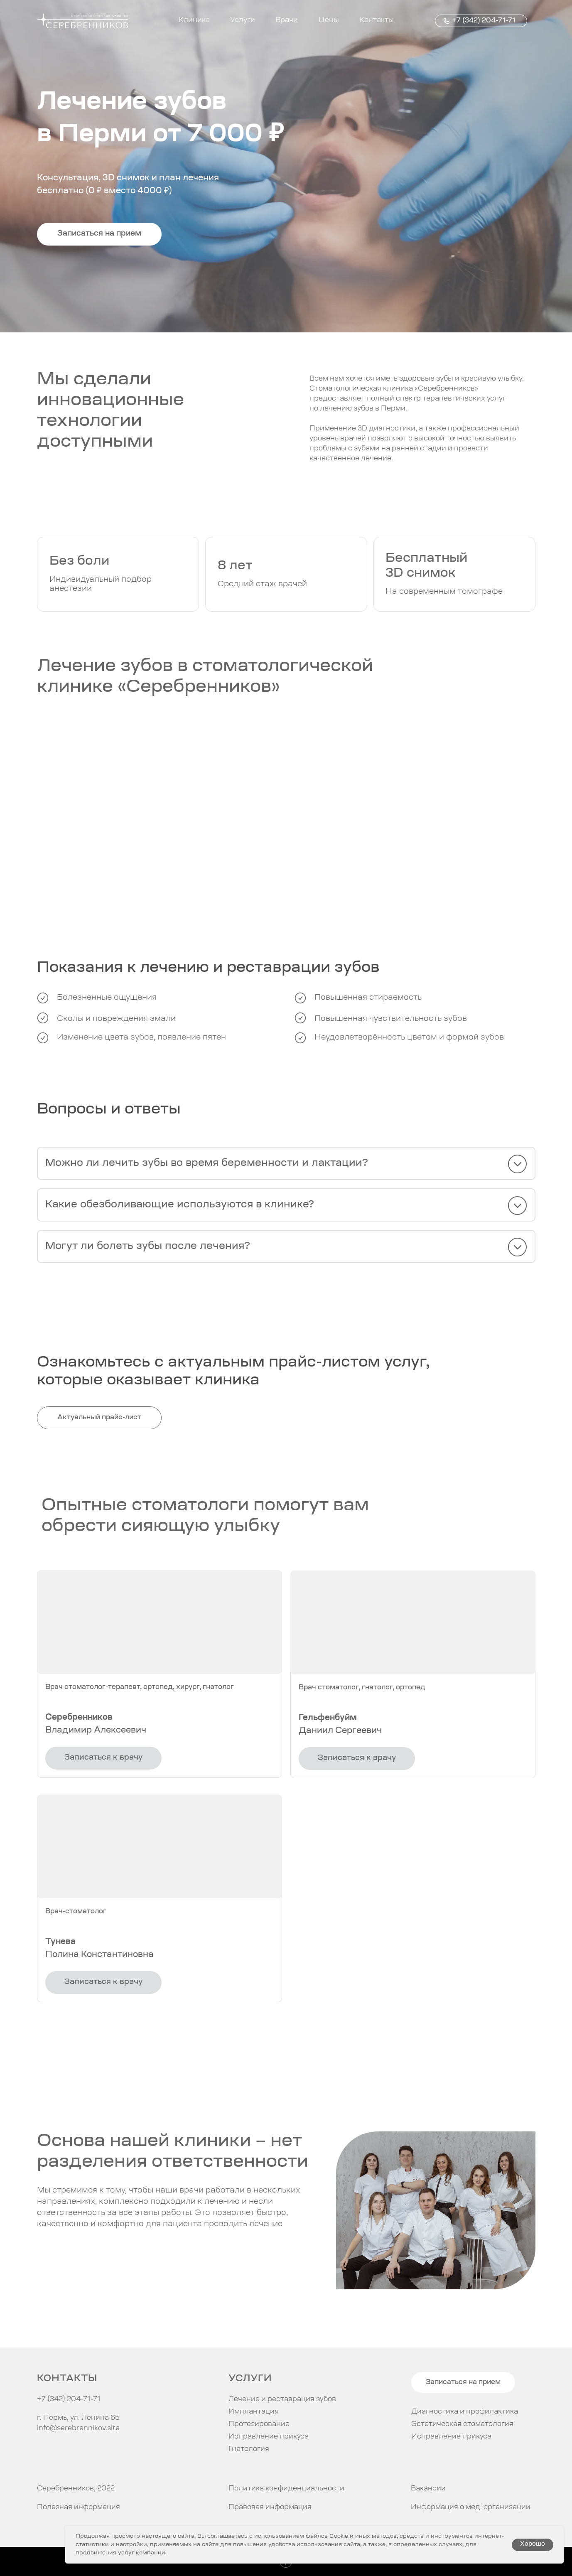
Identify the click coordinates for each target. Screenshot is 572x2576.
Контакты (376, 20)
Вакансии (428, 2488)
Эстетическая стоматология (462, 2424)
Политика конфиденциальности (286, 2488)
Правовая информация (270, 2507)
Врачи (286, 20)
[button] (99, 234)
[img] (45, 2459)
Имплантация (253, 2412)
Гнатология (248, 2449)
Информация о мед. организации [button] (470, 2507)
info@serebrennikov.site (78, 2428)
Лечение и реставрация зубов (282, 2399)
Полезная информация (78, 2507)
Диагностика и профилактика (464, 2412)
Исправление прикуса (451, 2436)
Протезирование (259, 2424)
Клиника (194, 20)
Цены (329, 20)
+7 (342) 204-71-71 (484, 20)
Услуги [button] (242, 20)
